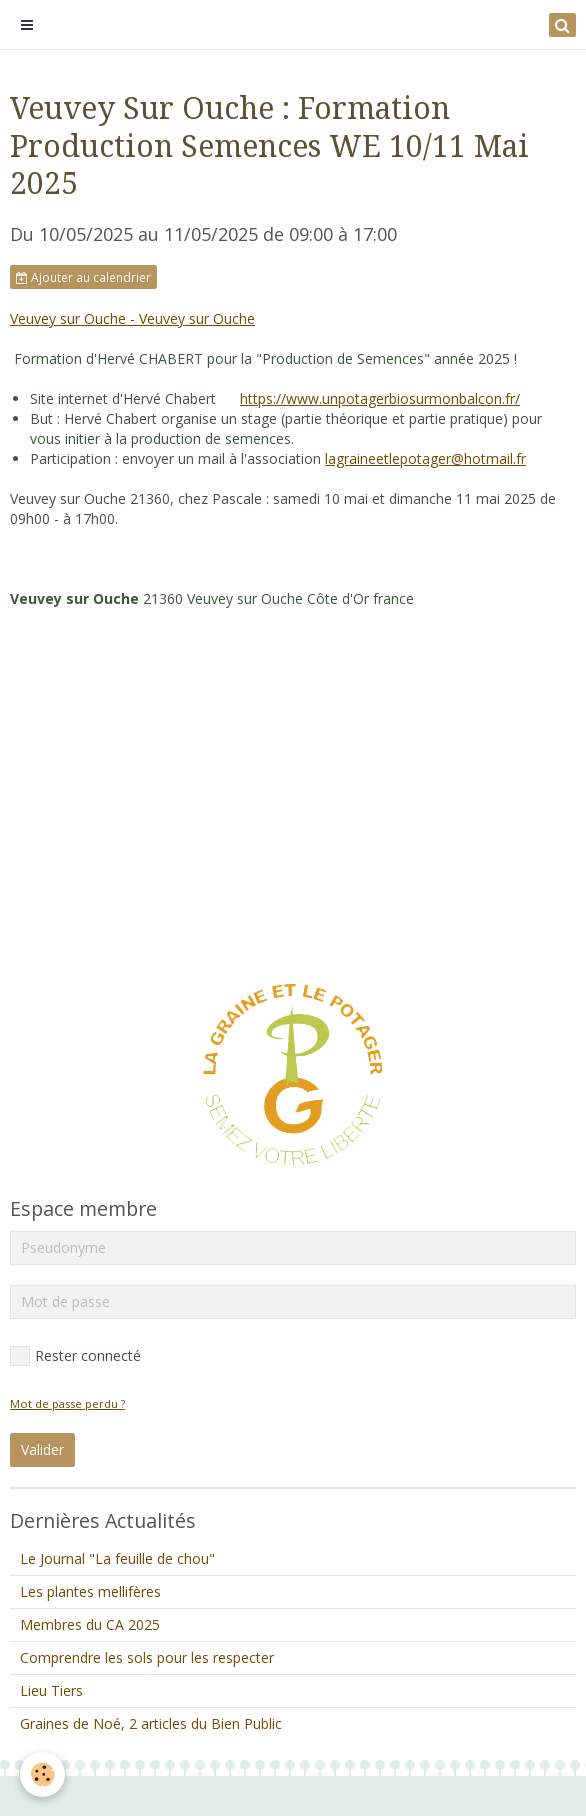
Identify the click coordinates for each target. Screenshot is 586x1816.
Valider (42, 1449)
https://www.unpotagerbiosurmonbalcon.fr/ (380, 398)
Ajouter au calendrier (83, 277)
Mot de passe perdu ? (67, 1403)
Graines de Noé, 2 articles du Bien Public (151, 1723)
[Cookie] (42, 1774)
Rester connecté (75, 1356)
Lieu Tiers (51, 1690)
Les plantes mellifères (90, 1591)
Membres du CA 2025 (90, 1624)
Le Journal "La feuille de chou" (117, 1558)
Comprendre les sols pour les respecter (147, 1657)
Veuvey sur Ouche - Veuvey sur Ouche (132, 318)
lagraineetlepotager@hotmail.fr (425, 458)
